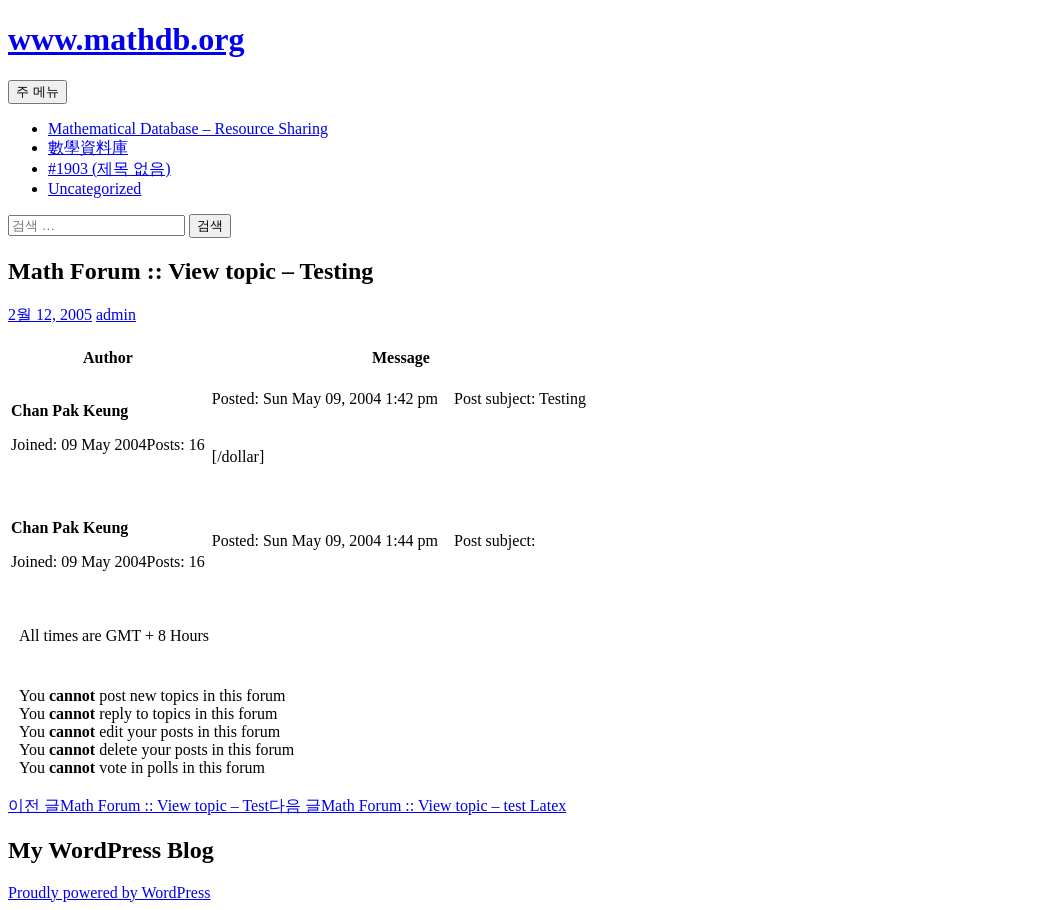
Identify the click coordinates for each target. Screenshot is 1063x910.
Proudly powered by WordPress (109, 892)
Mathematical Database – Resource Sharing (188, 128)
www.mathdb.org (126, 39)
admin (116, 314)
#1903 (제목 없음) (109, 168)
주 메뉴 (37, 91)
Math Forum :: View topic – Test (138, 805)
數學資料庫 (88, 147)
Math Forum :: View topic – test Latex (417, 805)
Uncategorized (94, 188)
